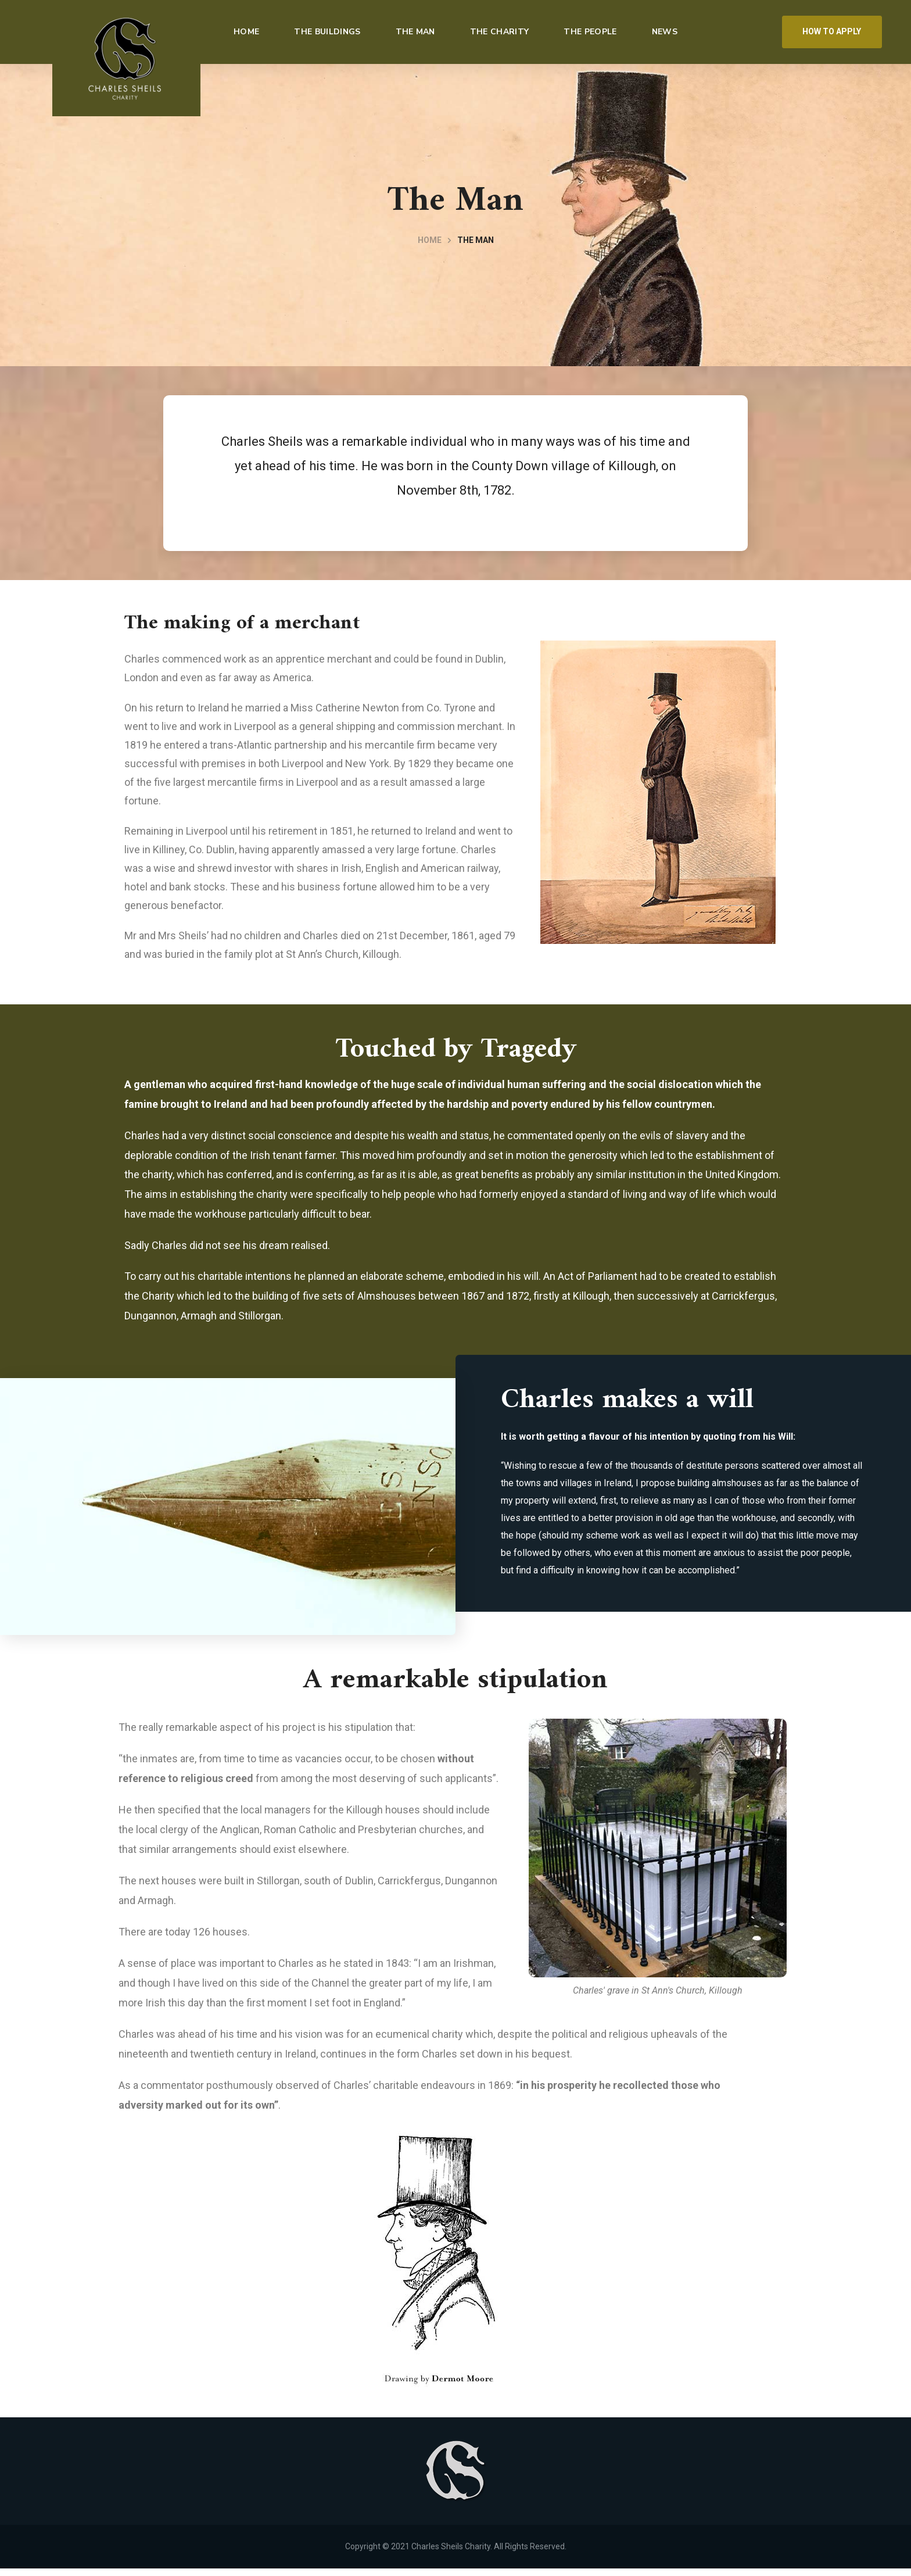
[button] (832, 32)
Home (430, 240)
